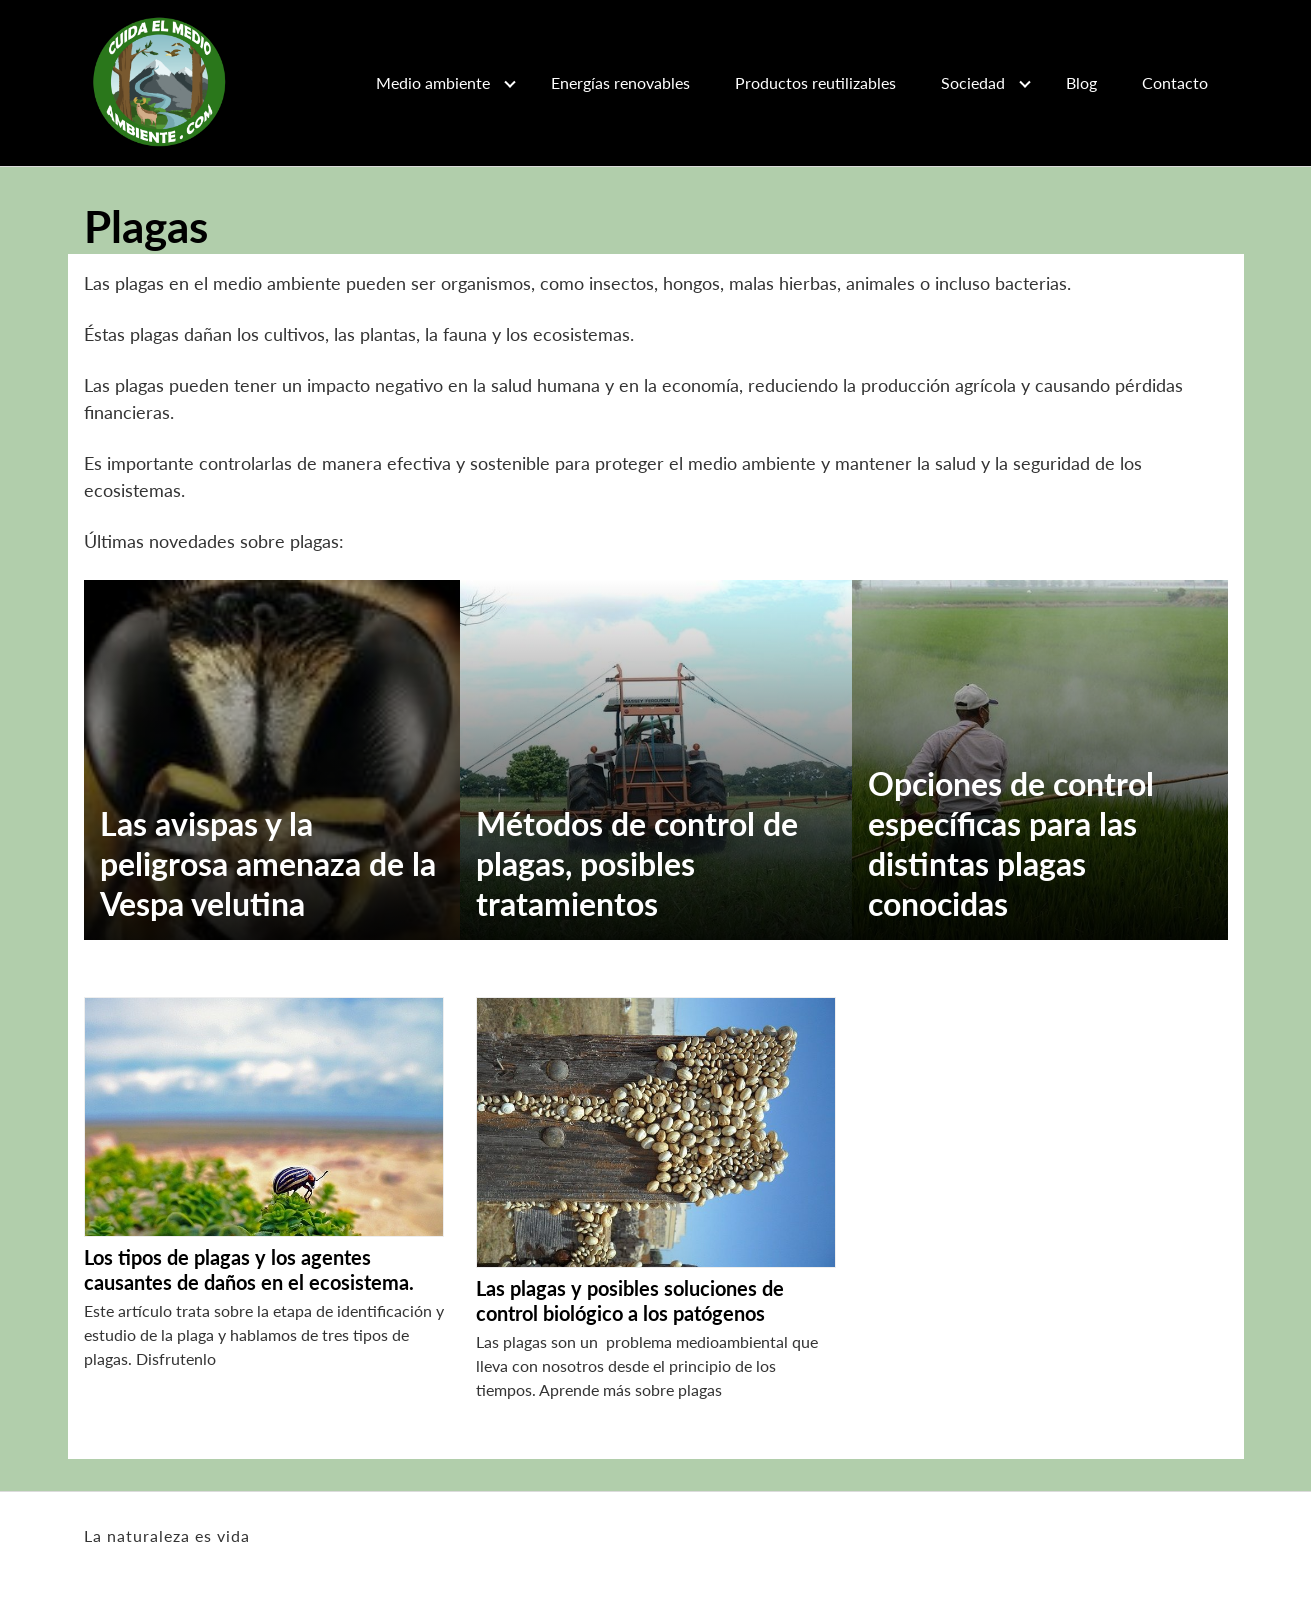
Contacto (1175, 82)
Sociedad (973, 82)
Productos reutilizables (815, 82)
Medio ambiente (433, 82)
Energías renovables (620, 82)
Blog (1081, 82)
